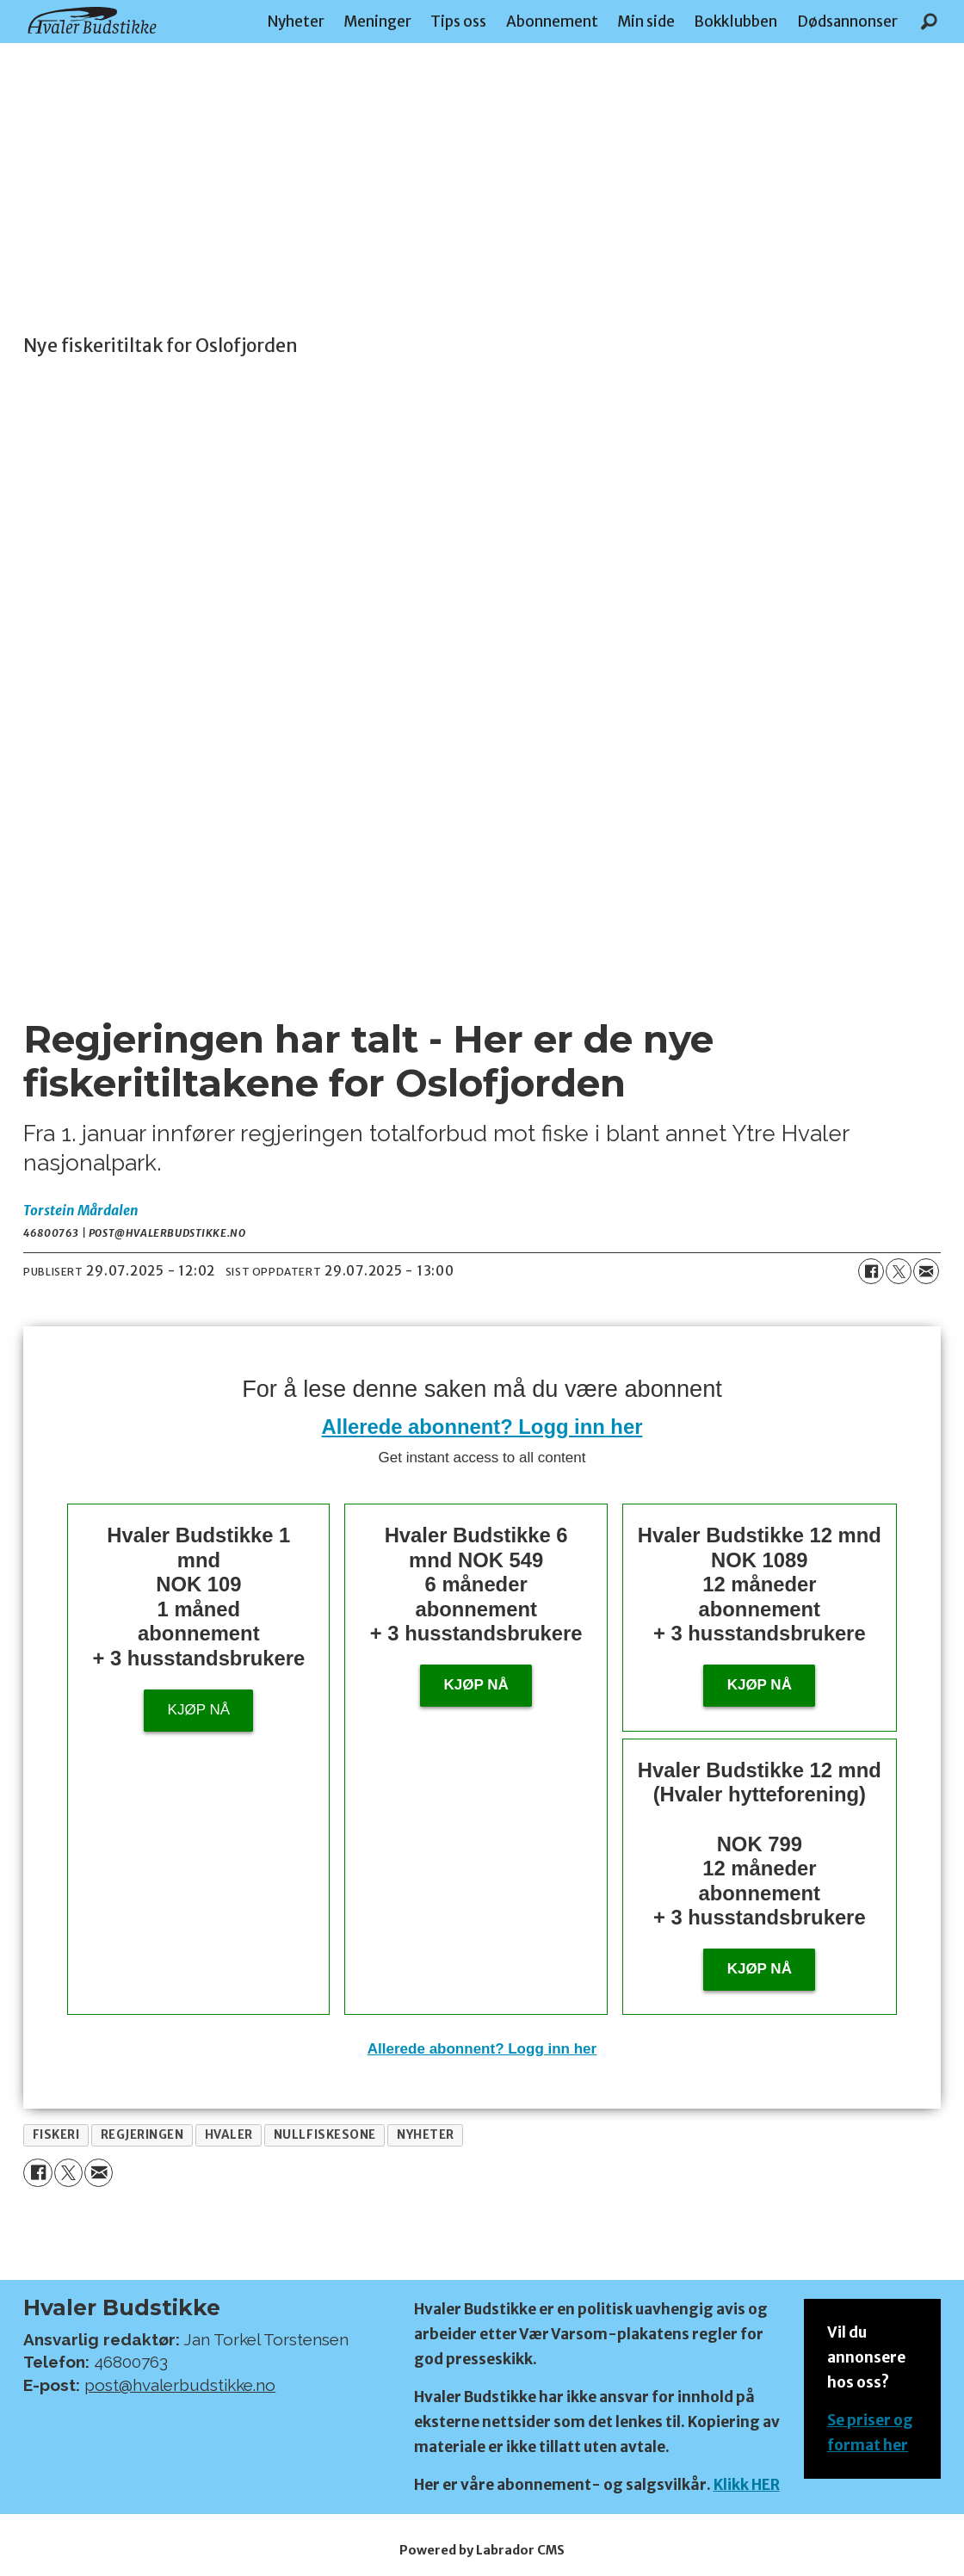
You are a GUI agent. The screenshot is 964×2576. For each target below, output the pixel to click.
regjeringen (142, 2135)
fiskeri (56, 2135)
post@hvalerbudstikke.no (179, 2384)
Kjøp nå (199, 1710)
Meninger (377, 21)
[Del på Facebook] (871, 1271)
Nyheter (296, 21)
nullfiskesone (325, 2135)
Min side (646, 21)
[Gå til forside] (92, 20)
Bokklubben (735, 21)
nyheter (425, 2135)
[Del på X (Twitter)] (898, 1271)
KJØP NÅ (759, 1969)
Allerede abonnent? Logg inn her (482, 1426)
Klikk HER (747, 2484)
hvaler (229, 2135)
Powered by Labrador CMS (482, 2550)
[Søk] (928, 21)
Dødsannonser (847, 21)
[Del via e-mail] (926, 1271)
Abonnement (552, 21)
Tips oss (458, 21)
